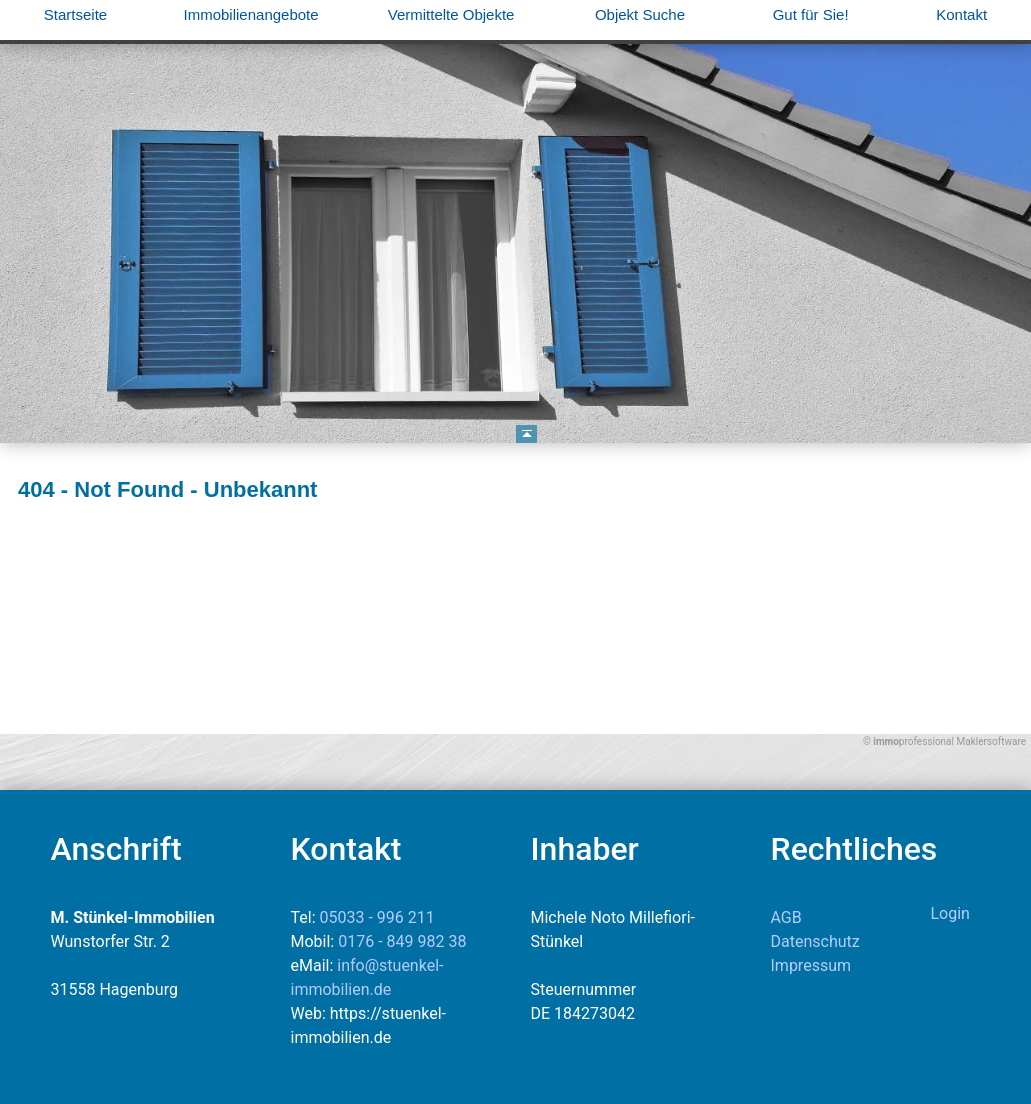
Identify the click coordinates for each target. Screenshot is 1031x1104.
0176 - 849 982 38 (402, 941)
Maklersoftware (991, 741)
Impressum (811, 965)
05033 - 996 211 (377, 917)
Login (950, 913)
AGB (786, 917)
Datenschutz (815, 941)
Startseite (75, 14)
